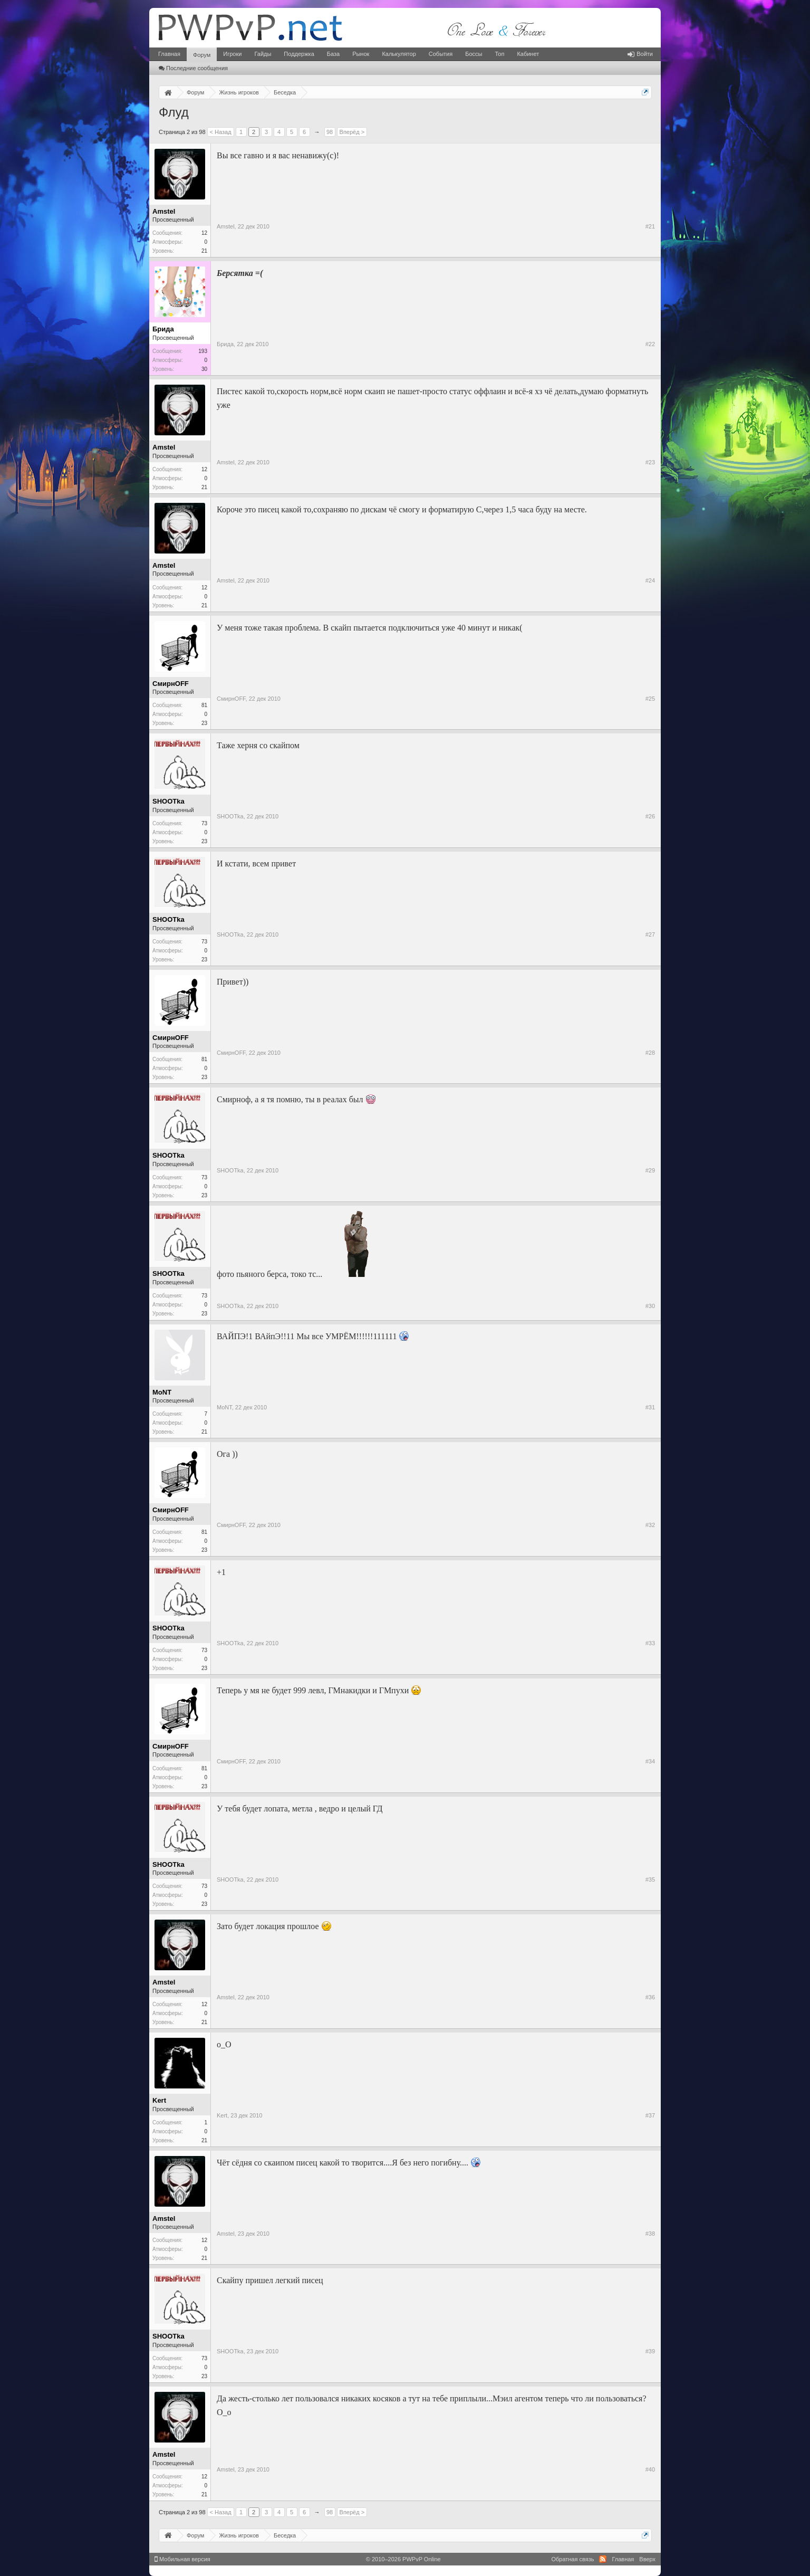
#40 (650, 2469)
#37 (650, 2115)
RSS (602, 2559)
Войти (640, 54)
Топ (499, 54)
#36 (650, 1997)
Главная (169, 54)
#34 (650, 1761)
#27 (650, 934)
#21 (650, 226)
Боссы (473, 54)
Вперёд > (352, 132)
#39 (650, 2351)
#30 (650, 1306)
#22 (650, 344)
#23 (650, 462)
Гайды (262, 54)
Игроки (232, 54)
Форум (201, 55)
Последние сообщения (193, 68)
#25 (650, 698)
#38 (650, 2233)
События (440, 54)
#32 (650, 1525)
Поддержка (299, 54)
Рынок (360, 54)
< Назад (221, 132)
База (333, 54)
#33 (650, 1643)
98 (329, 132)
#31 (650, 1407)
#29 (650, 1170)
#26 (650, 816)
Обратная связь (572, 2559)
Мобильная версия (182, 2559)
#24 (650, 580)
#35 (650, 1879)
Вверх (647, 2559)
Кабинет (528, 54)
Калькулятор (399, 54)
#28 (650, 1053)
